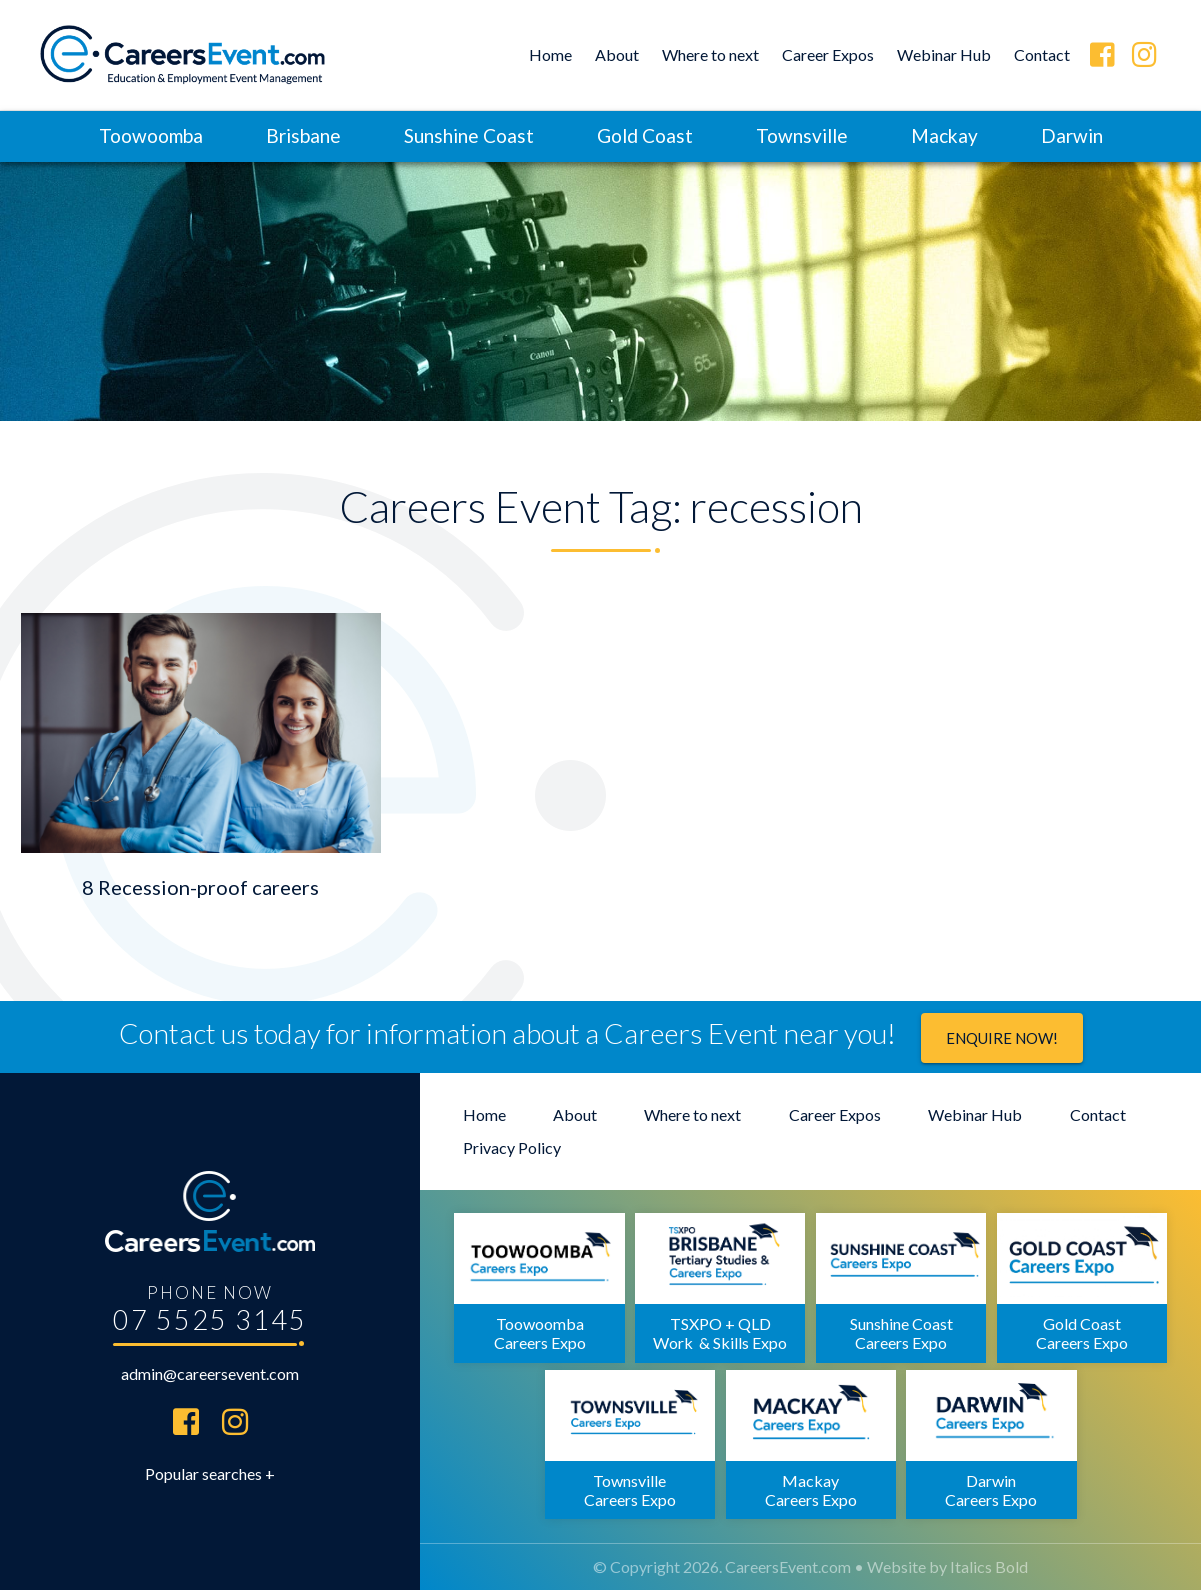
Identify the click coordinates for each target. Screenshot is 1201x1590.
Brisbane (303, 135)
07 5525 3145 (210, 1319)
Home (550, 54)
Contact (1042, 54)
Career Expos (828, 54)
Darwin (1072, 135)
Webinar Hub (944, 54)
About (617, 54)
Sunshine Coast (469, 135)
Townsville (802, 135)
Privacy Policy (512, 1147)
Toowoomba (151, 135)
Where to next (710, 54)
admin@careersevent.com (210, 1373)
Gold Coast (645, 135)
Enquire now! (1002, 1038)
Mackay (944, 135)
